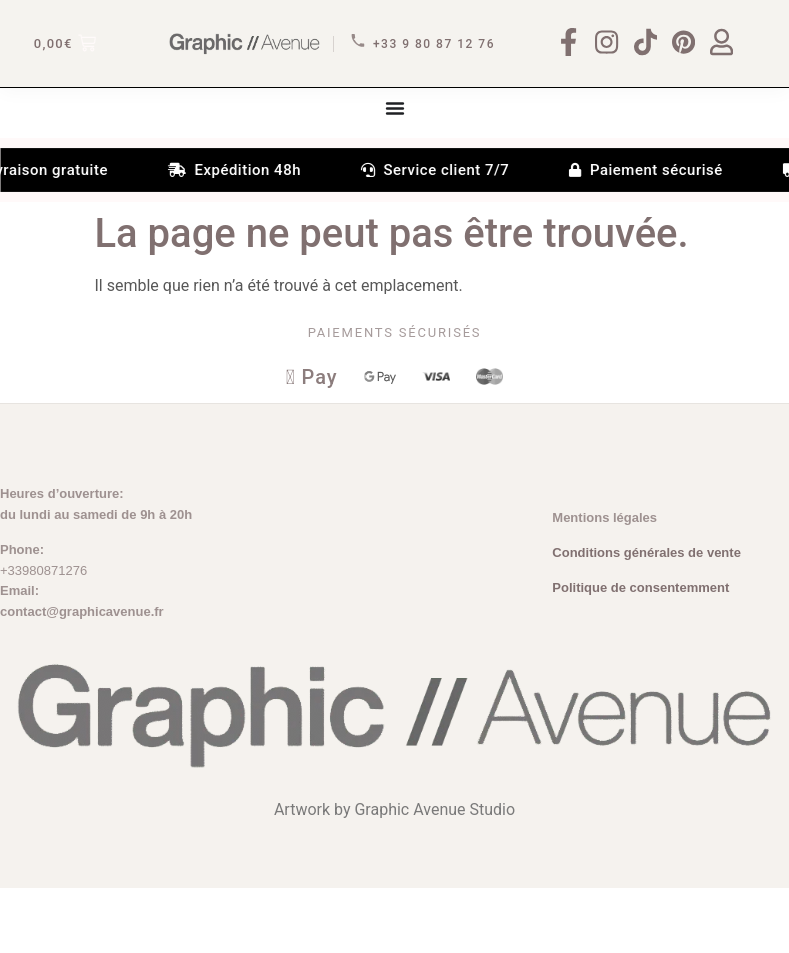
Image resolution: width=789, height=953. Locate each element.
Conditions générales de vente (646, 618)
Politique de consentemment (640, 653)
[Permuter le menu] (395, 170)
